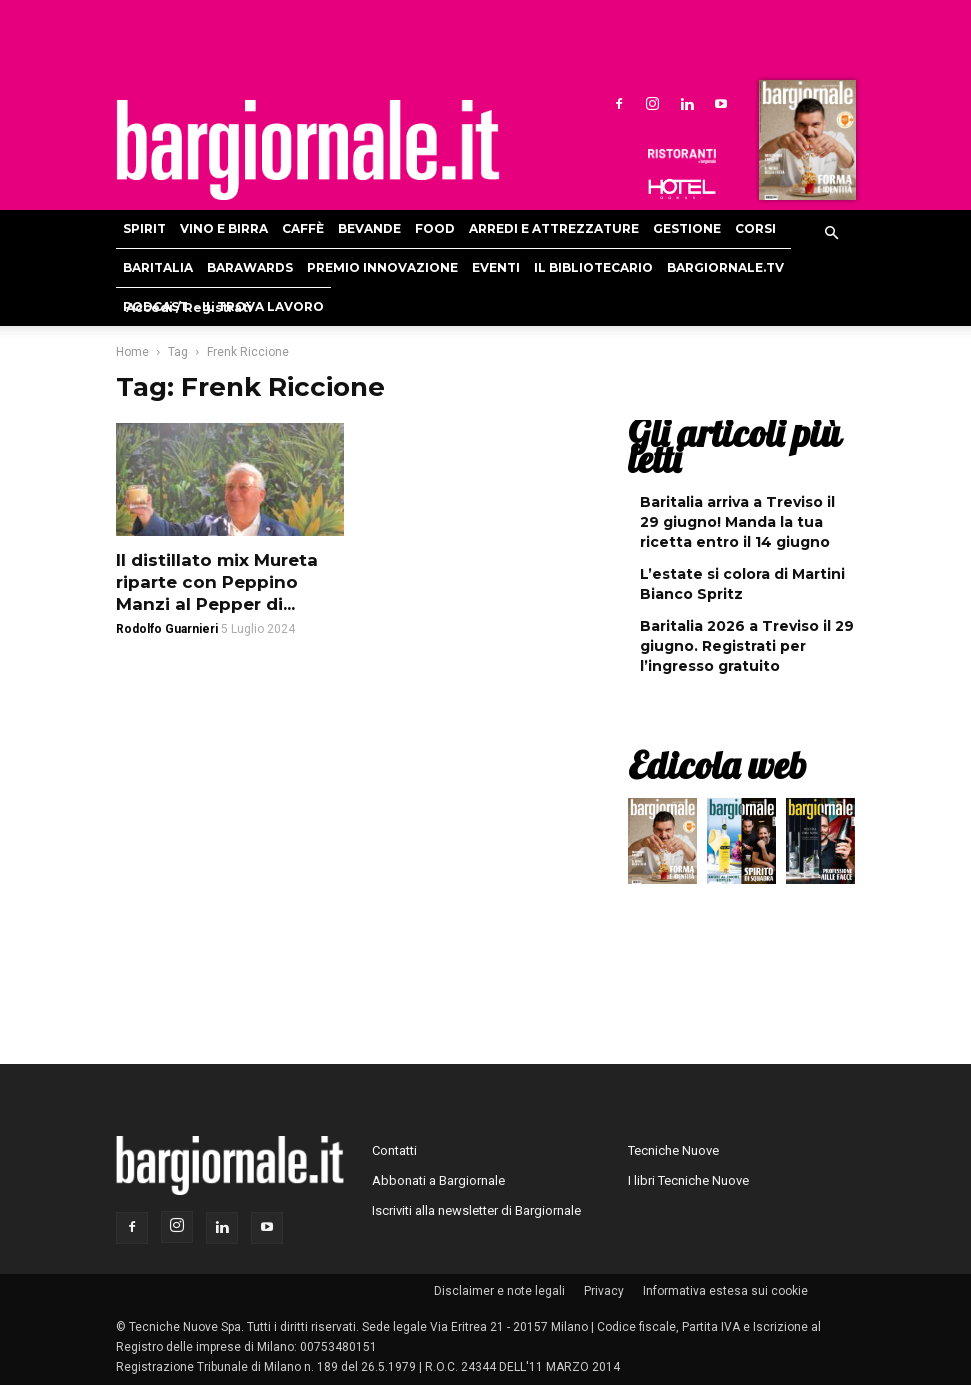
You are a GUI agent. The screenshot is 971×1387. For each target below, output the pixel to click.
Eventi (496, 267)
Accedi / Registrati (189, 307)
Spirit (144, 228)
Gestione (687, 228)
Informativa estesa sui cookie (725, 1291)
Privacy (604, 1291)
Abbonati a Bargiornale (438, 1180)
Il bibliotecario (593, 267)
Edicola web (717, 765)
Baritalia (158, 267)
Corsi (755, 228)
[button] (832, 234)
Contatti (394, 1150)
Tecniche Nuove (673, 1150)
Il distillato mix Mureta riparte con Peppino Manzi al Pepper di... (217, 582)
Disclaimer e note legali (499, 1291)
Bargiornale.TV (725, 267)
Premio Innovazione (382, 267)
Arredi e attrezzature (554, 228)
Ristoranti (682, 156)
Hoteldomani (682, 189)
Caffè (303, 228)
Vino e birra (224, 228)
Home (132, 352)
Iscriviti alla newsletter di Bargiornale (476, 1210)
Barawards (250, 267)
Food (435, 228)
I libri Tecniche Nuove (688, 1180)
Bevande (369, 228)
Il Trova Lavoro (263, 306)
